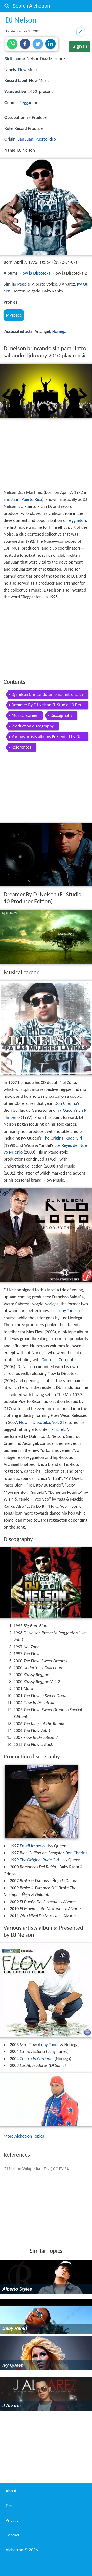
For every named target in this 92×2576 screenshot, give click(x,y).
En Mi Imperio (32, 1846)
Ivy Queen (66, 1110)
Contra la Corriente (58, 1359)
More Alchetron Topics (24, 2136)
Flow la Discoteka (35, 273)
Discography (61, 715)
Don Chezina (66, 1103)
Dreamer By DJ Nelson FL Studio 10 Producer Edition (46, 705)
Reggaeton (28, 102)
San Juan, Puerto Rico (37, 139)
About (11, 2491)
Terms (11, 2505)
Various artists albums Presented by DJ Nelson (46, 737)
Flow (22, 69)
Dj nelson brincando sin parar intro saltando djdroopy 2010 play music (47, 695)
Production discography (33, 726)
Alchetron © (22, 2549)
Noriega (59, 331)
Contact (12, 2535)
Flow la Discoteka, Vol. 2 (40, 1422)
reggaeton (77, 520)
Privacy (12, 2520)
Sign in (79, 46)
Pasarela (58, 1429)
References (21, 747)
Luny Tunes (67, 1310)
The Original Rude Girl (62, 1138)
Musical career (25, 715)
